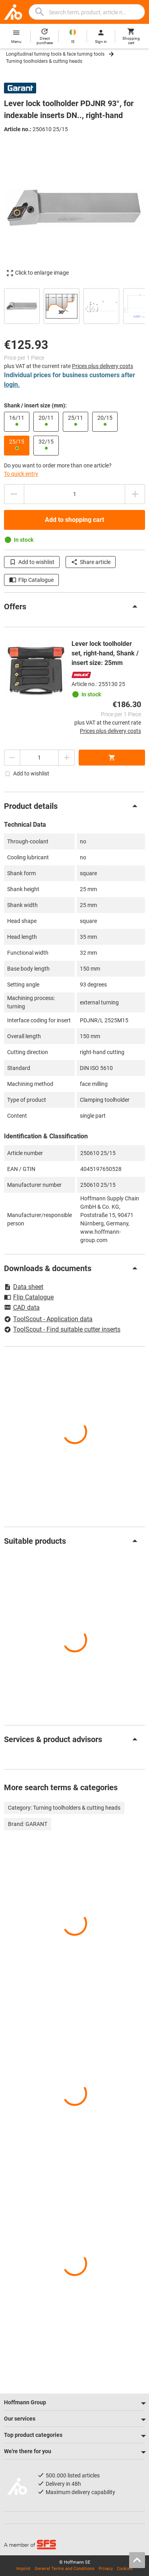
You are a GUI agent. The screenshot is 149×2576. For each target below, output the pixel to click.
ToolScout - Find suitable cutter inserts (62, 1329)
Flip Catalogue (31, 579)
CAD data (22, 1308)
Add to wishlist (31, 562)
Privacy (106, 2568)
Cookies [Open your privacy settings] (125, 2568)
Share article (90, 562)
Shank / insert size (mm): (35, 405)
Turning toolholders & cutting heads (44, 61)
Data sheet (23, 1287)
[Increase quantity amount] (135, 494)
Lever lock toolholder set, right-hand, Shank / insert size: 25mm (105, 653)
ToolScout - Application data (48, 1319)
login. (12, 384)
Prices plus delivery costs (102, 366)
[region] (74, 305)
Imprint (23, 2568)
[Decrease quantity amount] (14, 494)
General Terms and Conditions (65, 2568)
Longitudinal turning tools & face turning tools (55, 54)
